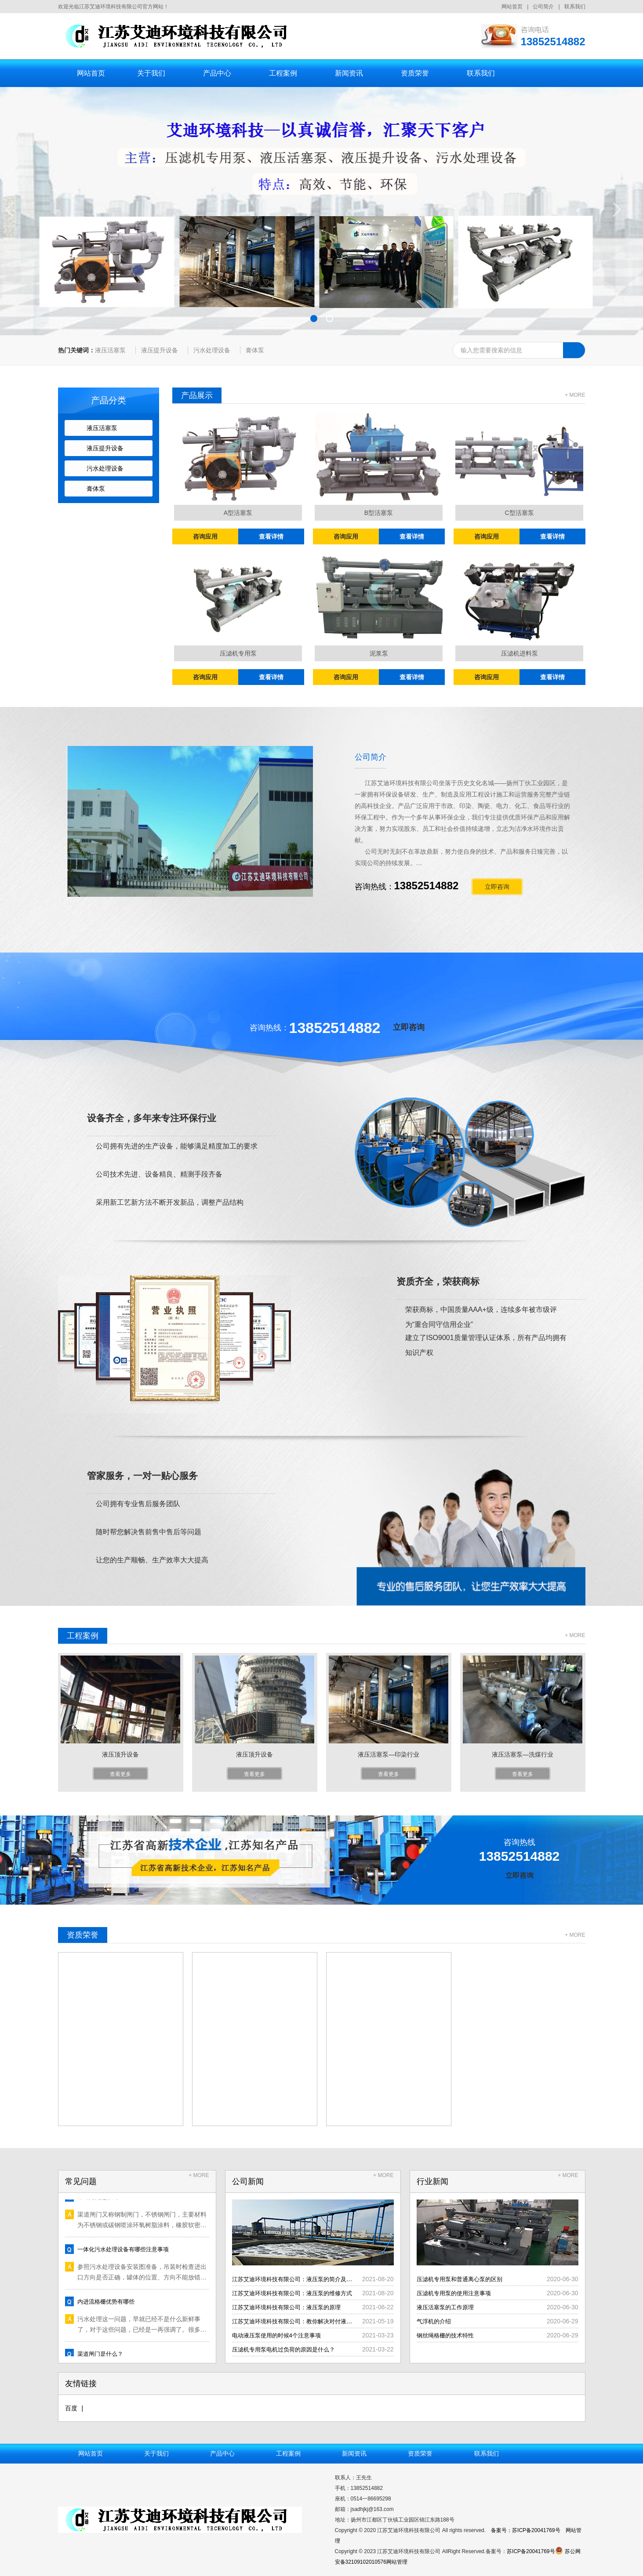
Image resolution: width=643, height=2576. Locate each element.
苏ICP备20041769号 (531, 2551)
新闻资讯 (349, 73)
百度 (71, 2408)
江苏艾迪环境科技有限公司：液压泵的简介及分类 (299, 2279)
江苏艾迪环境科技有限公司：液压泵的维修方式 (296, 2293)
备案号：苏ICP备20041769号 (525, 2530)
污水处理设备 (211, 350)
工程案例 (283, 73)
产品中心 (217, 73)
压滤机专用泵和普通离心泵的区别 (463, 2279)
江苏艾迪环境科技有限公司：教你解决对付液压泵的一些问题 (315, 2321)
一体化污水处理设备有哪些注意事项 (126, 2251)
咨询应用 (205, 536)
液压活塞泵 (110, 350)
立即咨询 (409, 1027)
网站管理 (396, 2562)
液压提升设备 (159, 350)
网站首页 (512, 7)
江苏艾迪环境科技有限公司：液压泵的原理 (290, 2307)
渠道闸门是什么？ (102, 2355)
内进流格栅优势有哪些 (108, 2303)
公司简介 (543, 7)
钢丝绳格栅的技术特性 (447, 2335)
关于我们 (151, 73)
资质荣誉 (415, 73)
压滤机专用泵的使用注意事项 (457, 2293)
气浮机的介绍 (435, 2321)
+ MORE (575, 395)
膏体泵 (255, 350)
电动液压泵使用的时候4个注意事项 (280, 2335)
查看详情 (271, 536)
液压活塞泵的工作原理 (447, 2307)
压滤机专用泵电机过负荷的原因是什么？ (287, 2349)
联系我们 (574, 7)
